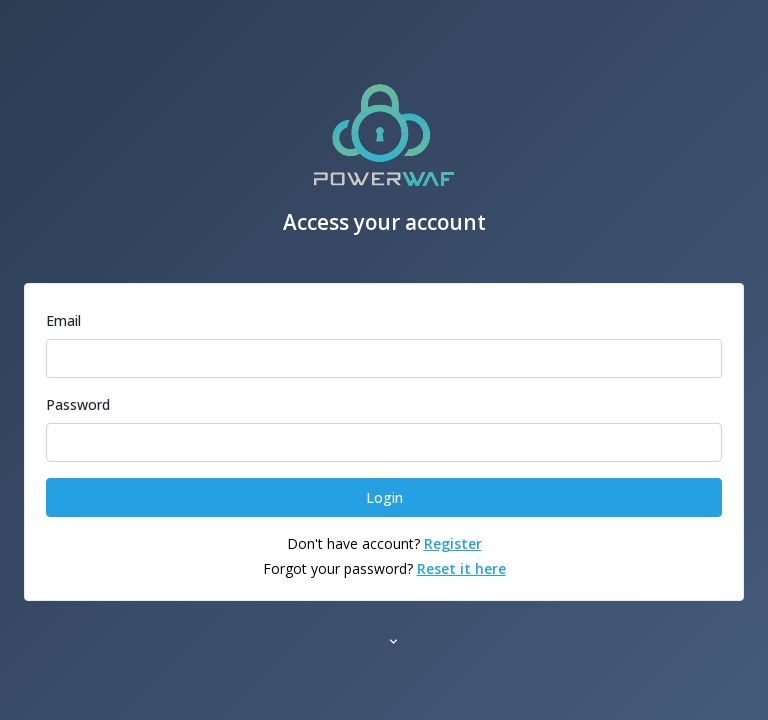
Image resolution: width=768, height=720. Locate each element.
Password (78, 404)
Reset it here (461, 568)
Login (384, 497)
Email (63, 320)
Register (453, 543)
